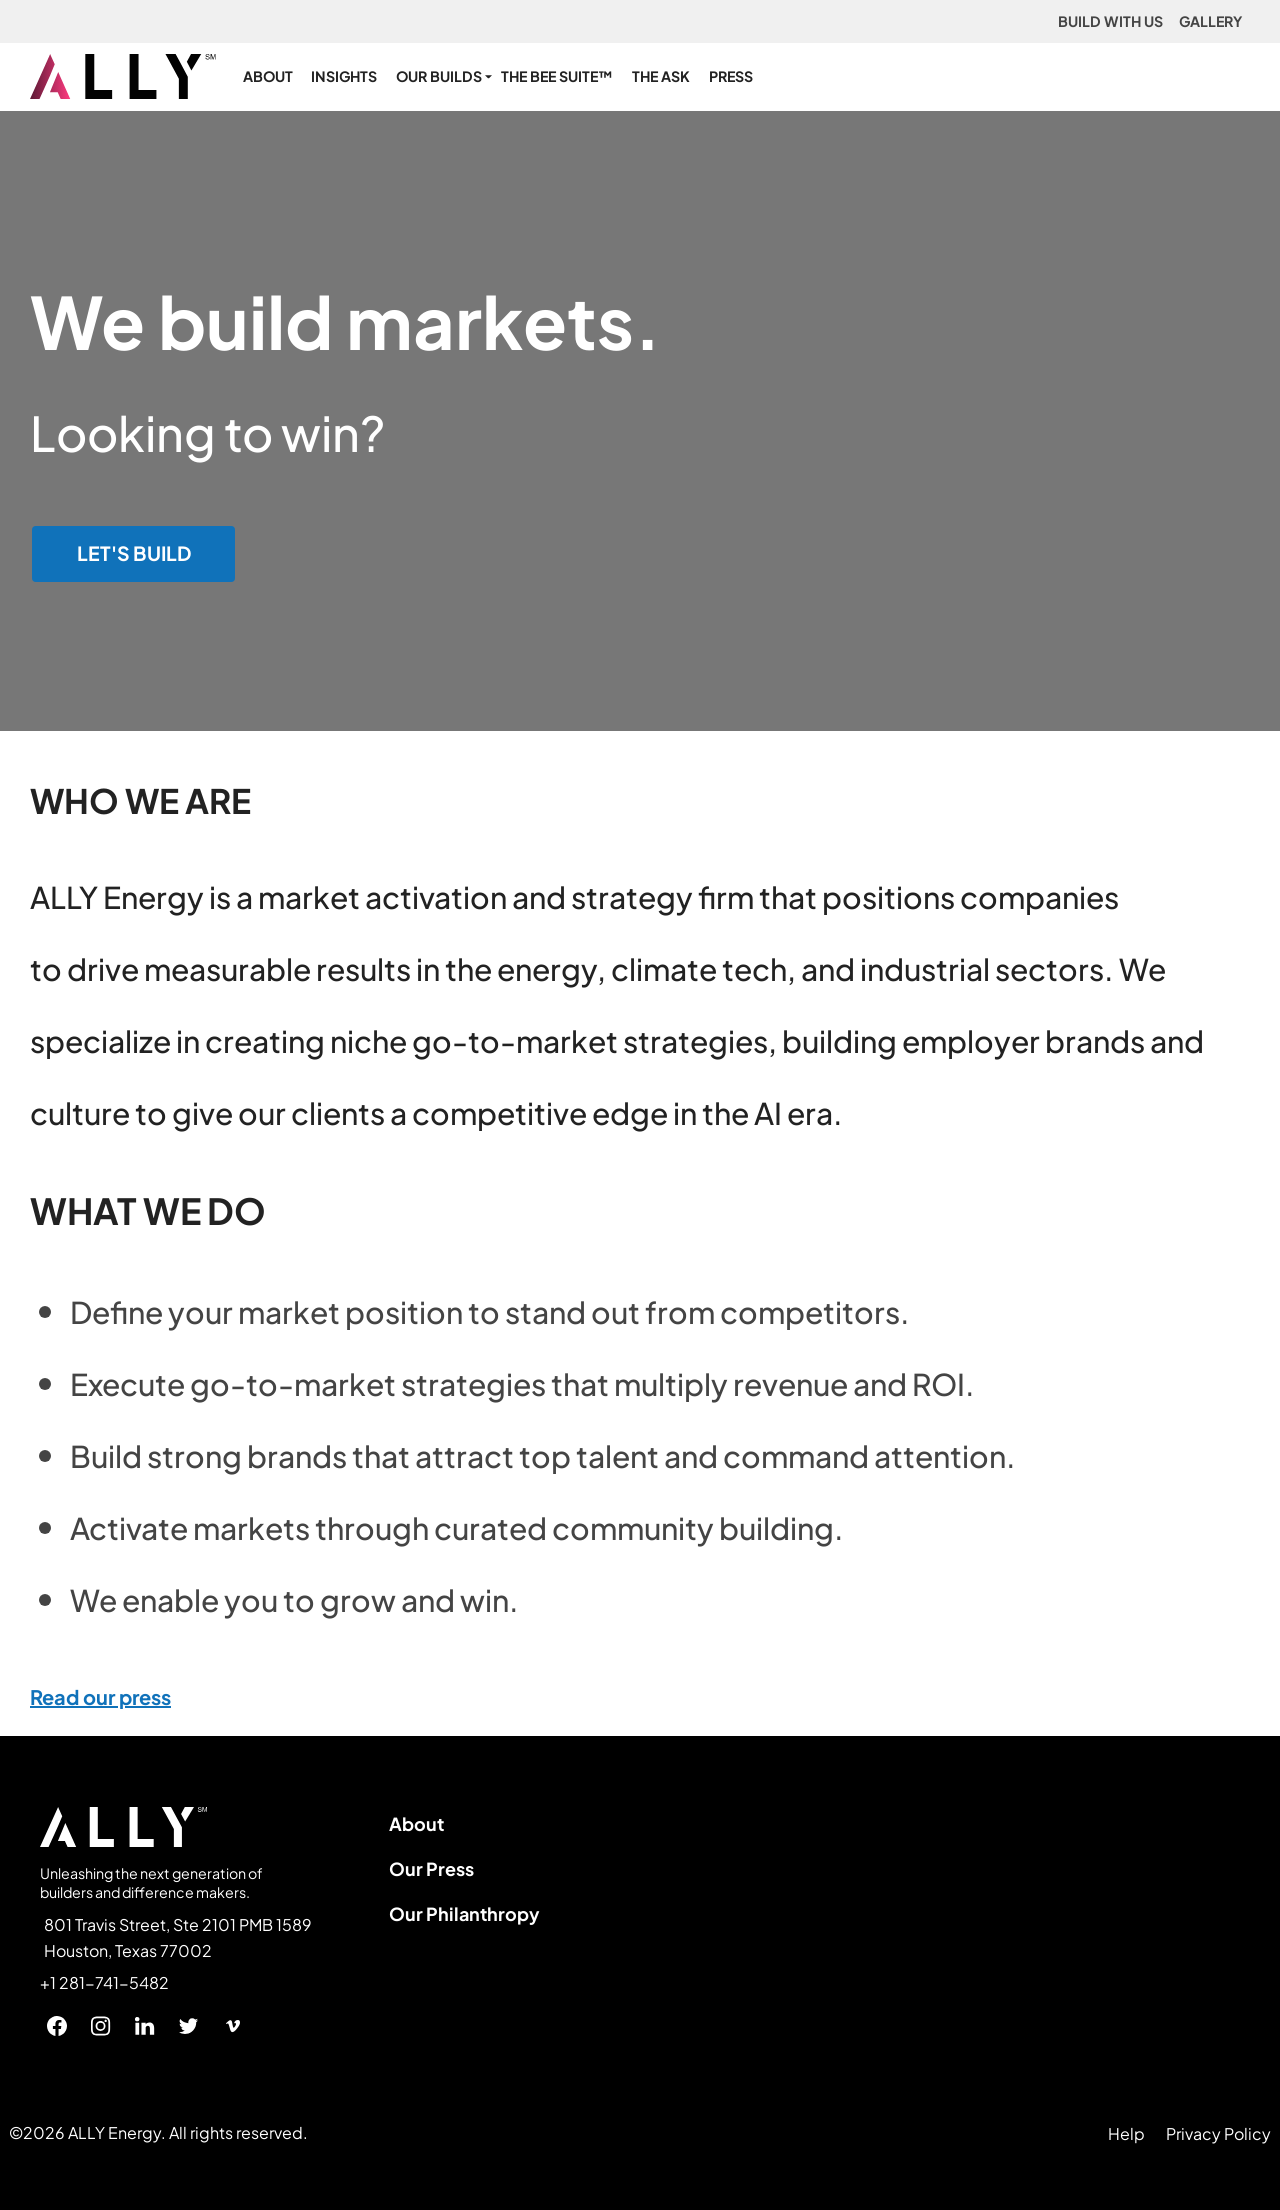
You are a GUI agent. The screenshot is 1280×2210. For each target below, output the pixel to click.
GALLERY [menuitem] (1210, 21)
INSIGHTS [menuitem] (344, 76)
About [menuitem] (416, 1823)
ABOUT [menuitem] (268, 76)
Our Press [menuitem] (431, 1868)
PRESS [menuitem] (731, 76)
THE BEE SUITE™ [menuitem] (557, 76)
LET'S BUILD (134, 553)
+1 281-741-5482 (104, 1983)
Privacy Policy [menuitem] (1218, 2133)
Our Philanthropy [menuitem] (464, 1913)
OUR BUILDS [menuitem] (439, 76)
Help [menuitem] (1126, 2133)
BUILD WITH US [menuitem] (1110, 21)
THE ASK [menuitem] (661, 76)
